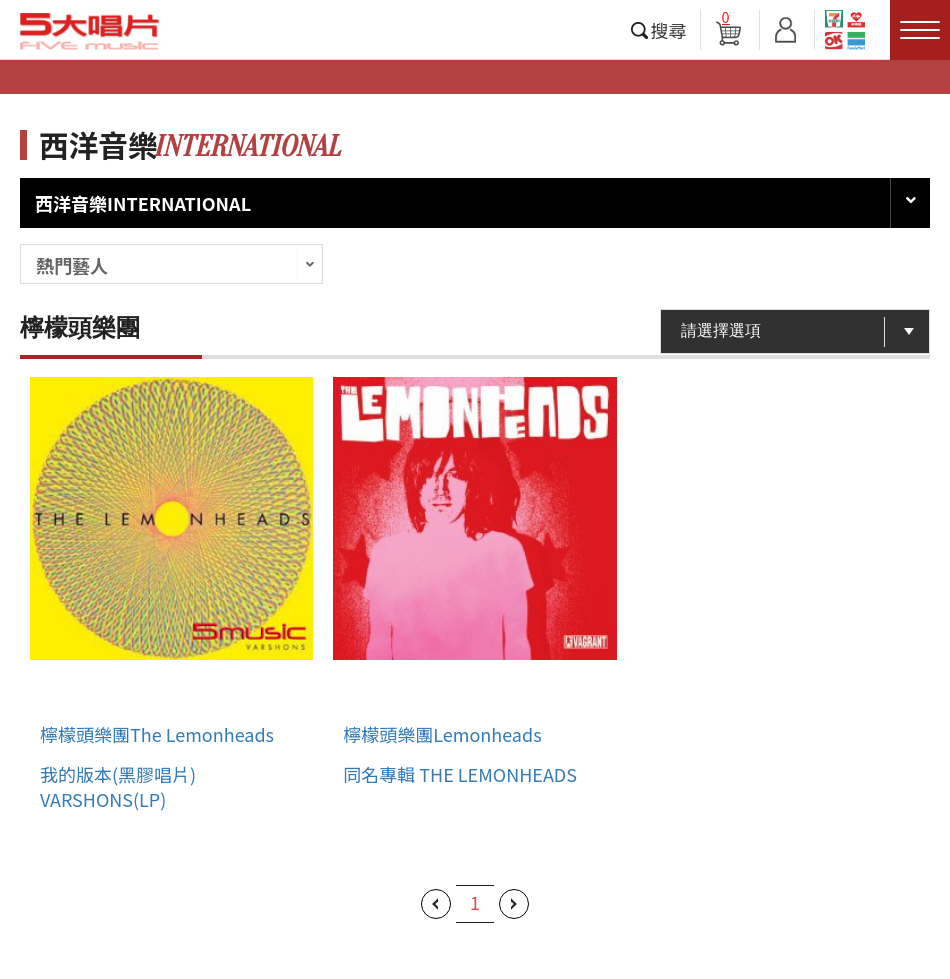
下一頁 (514, 904)
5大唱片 (90, 31)
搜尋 (669, 30)
